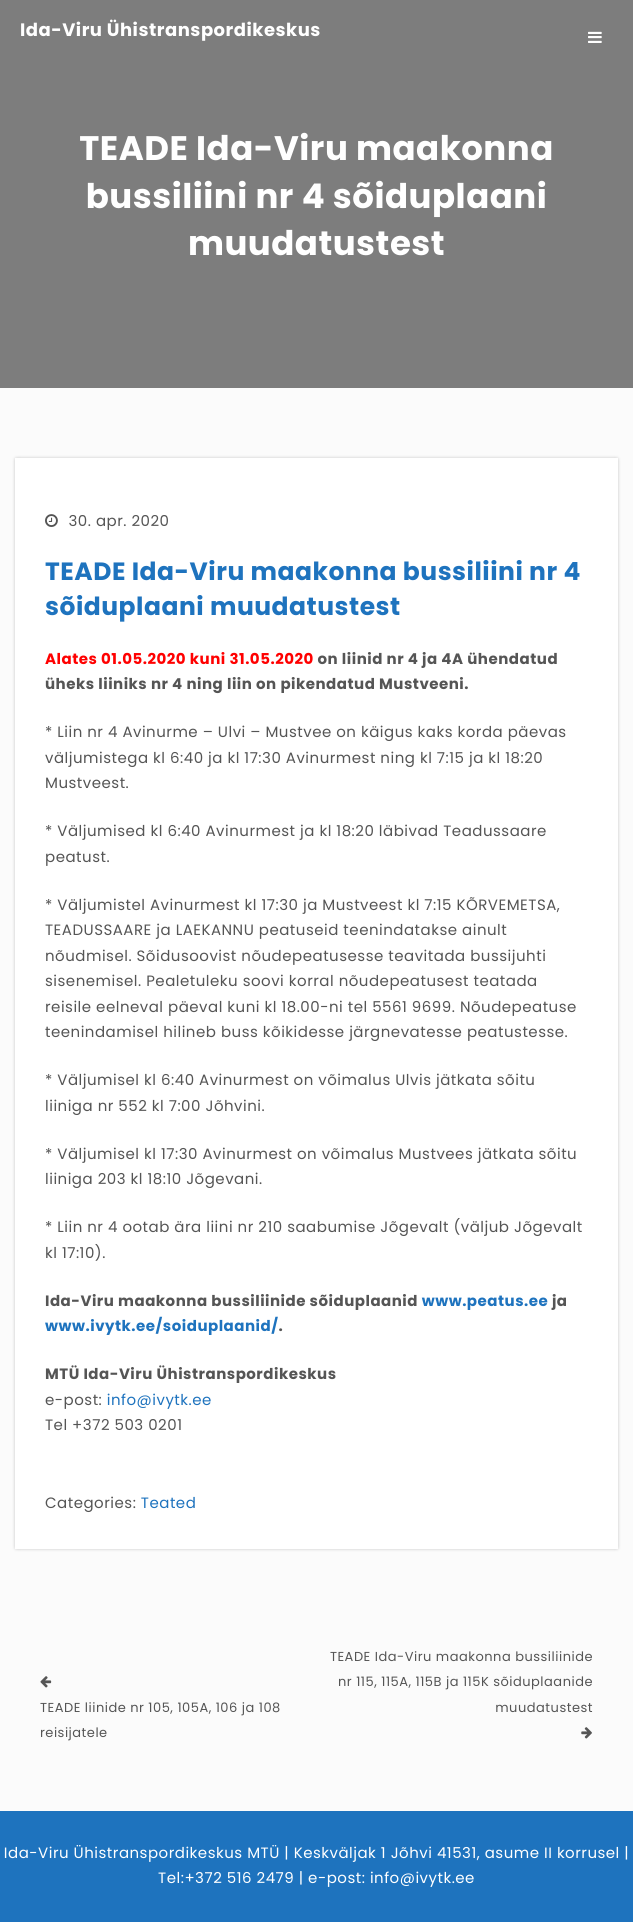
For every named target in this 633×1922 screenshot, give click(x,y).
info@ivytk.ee (159, 1400)
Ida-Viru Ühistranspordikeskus (170, 31)
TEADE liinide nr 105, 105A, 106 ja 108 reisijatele (160, 1720)
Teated (168, 1503)
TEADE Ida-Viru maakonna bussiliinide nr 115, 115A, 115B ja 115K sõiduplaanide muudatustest (461, 1682)
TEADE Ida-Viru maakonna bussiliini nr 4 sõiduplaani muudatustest (313, 589)
